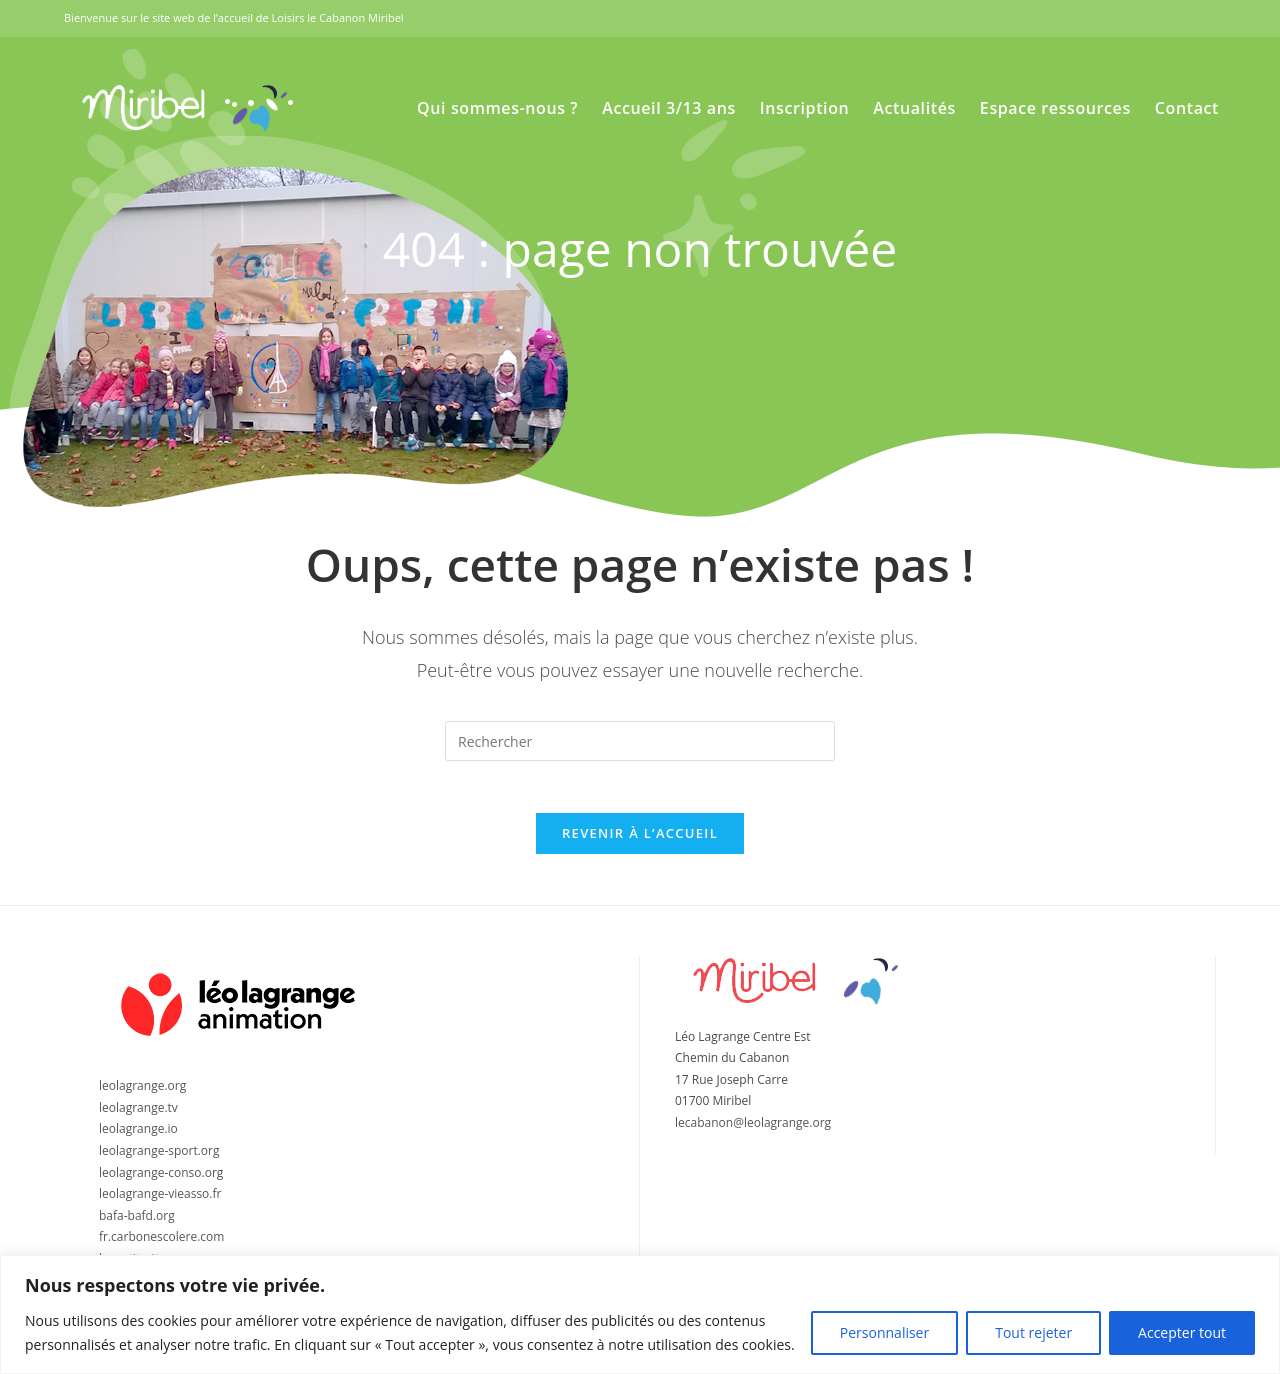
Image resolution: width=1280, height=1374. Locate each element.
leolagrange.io (138, 1138)
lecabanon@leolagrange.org (753, 1132)
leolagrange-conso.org (161, 1181)
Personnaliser (884, 1332)
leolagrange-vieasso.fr (160, 1203)
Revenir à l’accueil (640, 842)
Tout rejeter (1033, 1332)
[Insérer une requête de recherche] (640, 741)
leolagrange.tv (138, 1116)
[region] (640, 1314)
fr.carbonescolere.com (161, 1246)
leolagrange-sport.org (159, 1160)
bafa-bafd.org (137, 1224)
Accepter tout (1182, 1332)
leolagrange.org (142, 1095)
